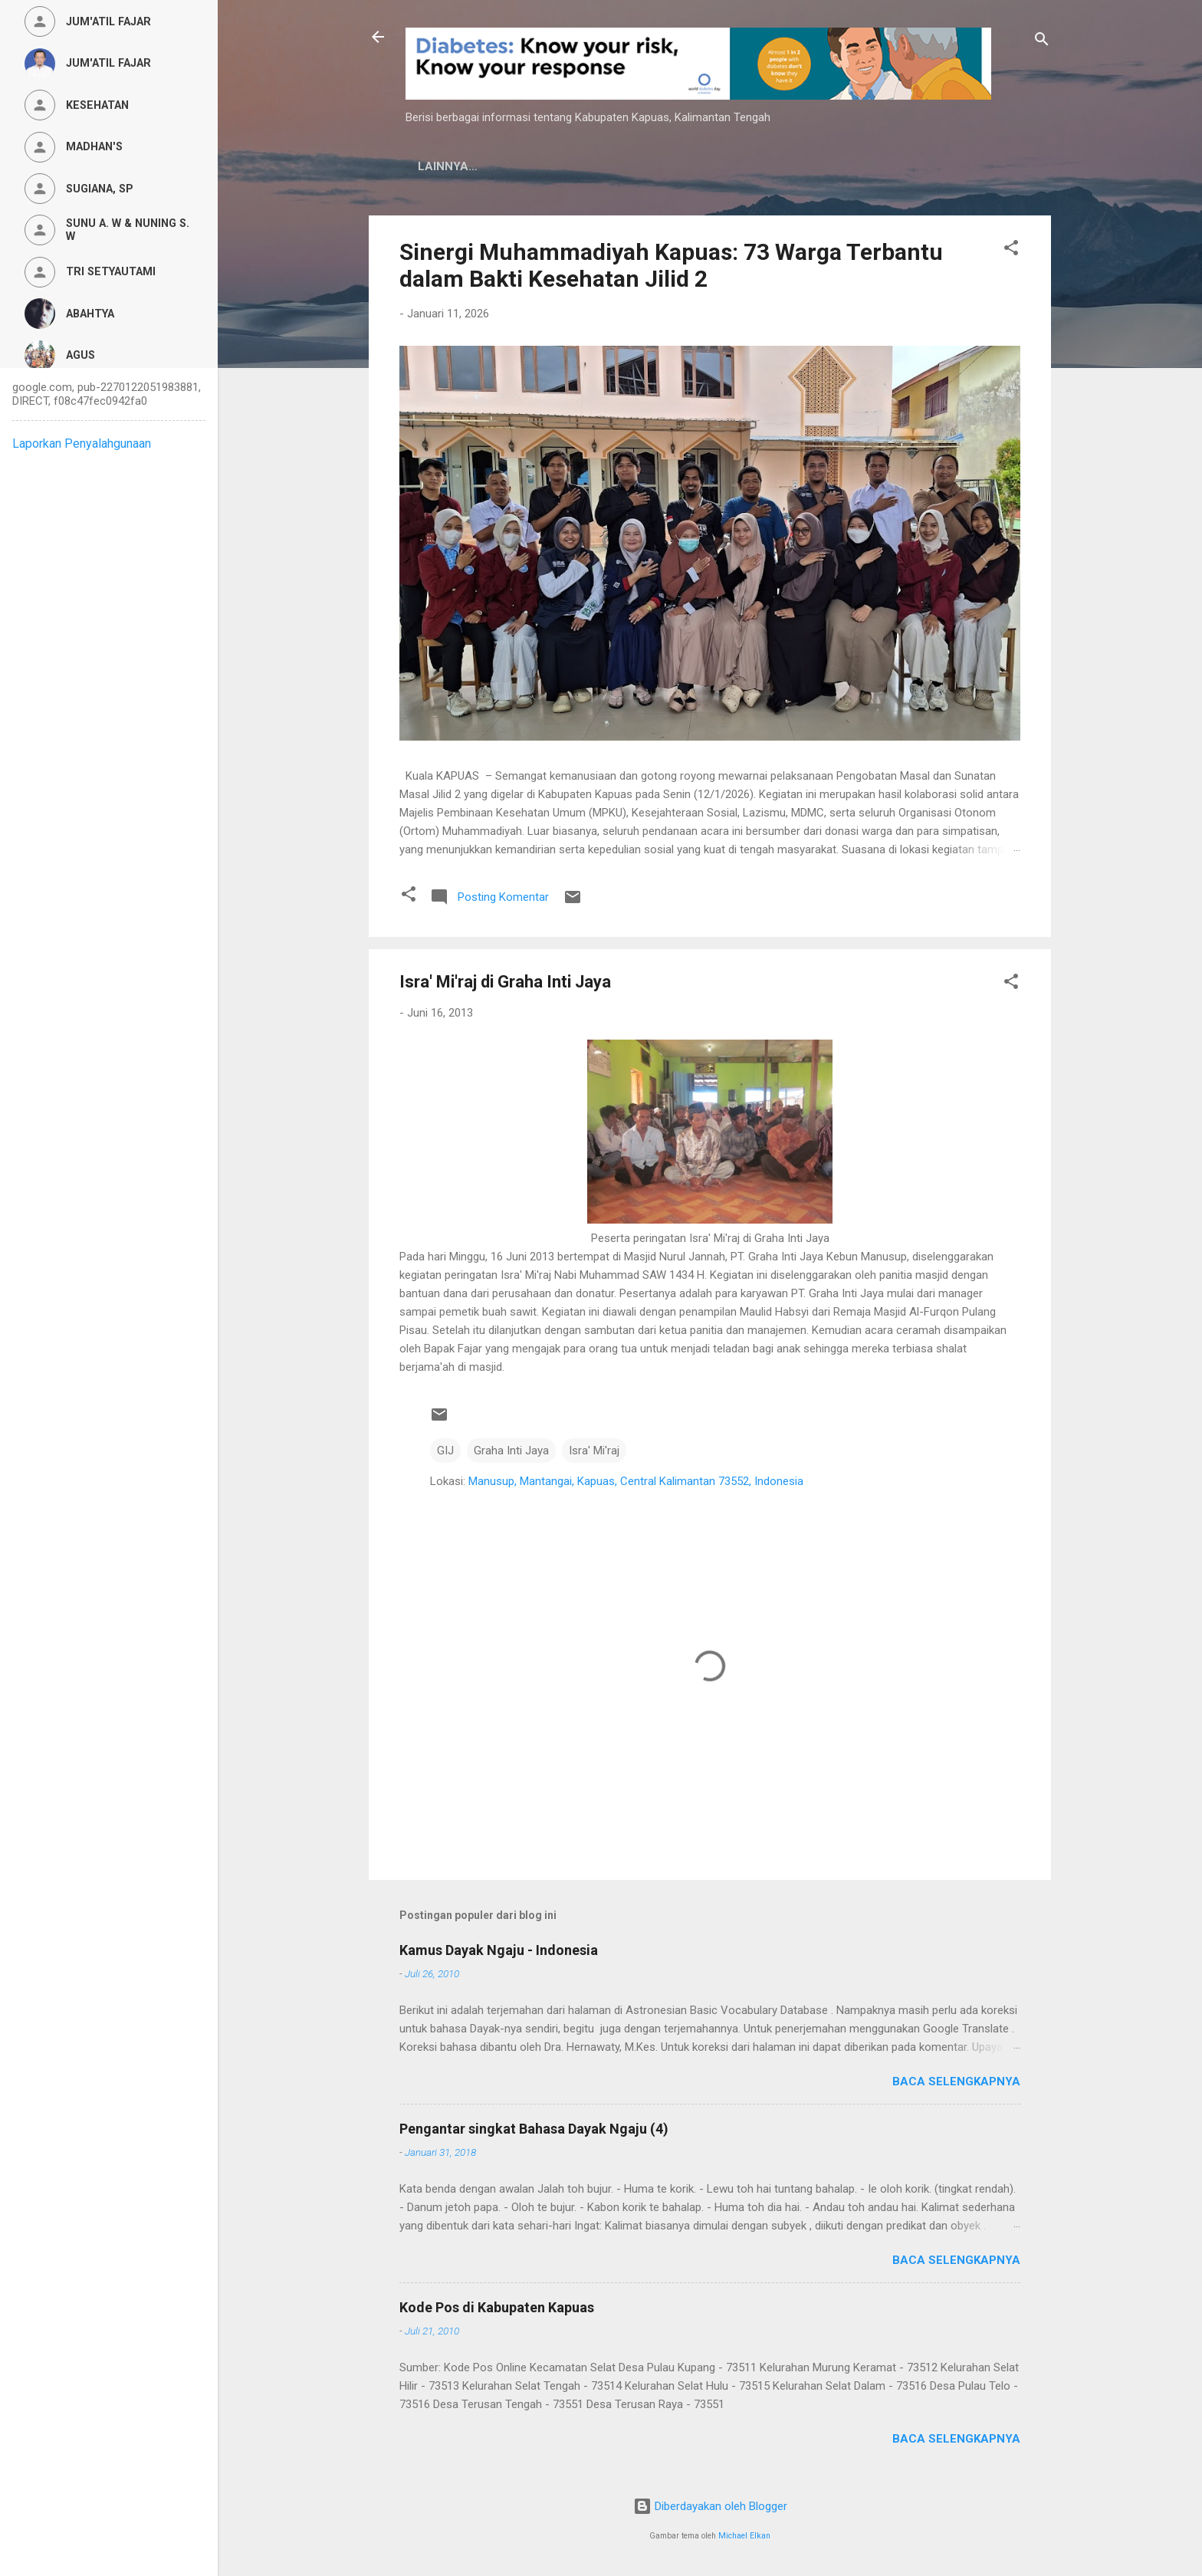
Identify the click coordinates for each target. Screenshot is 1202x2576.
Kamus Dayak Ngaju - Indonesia (498, 1950)
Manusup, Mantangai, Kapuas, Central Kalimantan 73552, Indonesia (635, 1481)
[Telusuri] (1042, 41)
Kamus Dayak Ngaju (480, 166)
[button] (1011, 250)
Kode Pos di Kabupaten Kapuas (496, 2307)
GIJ (445, 1450)
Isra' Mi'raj (594, 1450)
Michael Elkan (744, 2536)
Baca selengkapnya (956, 2081)
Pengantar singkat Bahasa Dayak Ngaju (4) (533, 2129)
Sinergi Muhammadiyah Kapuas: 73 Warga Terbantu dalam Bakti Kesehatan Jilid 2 (671, 265)
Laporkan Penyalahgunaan (81, 443)
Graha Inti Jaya (511, 1450)
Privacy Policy (617, 166)
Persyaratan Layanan (763, 166)
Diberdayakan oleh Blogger (710, 2506)
